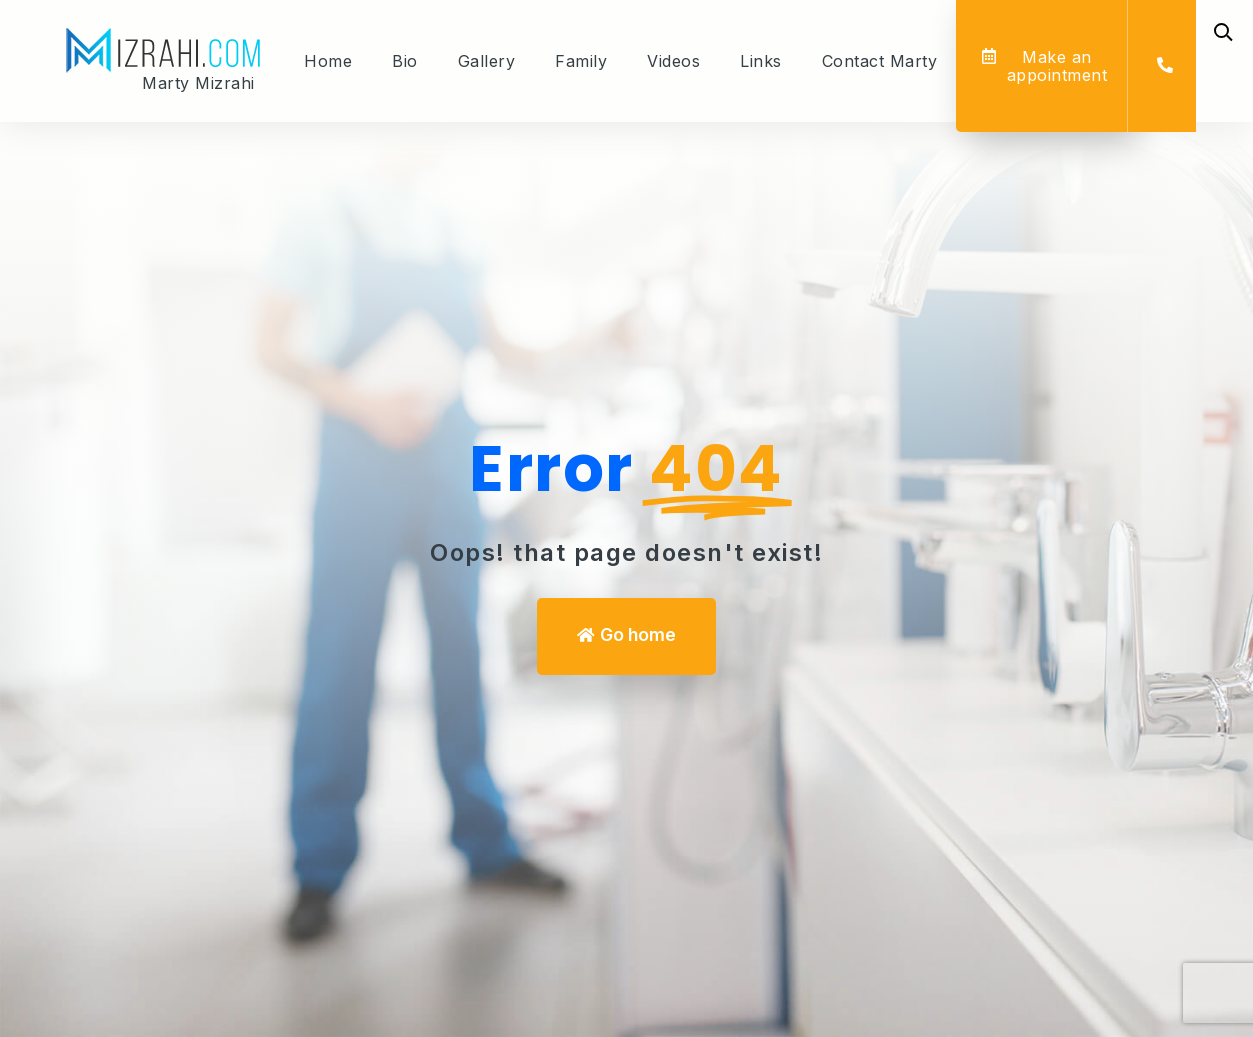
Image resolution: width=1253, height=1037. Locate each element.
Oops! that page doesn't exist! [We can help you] (626, 552)
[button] (1044, 66)
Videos (673, 61)
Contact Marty (880, 61)
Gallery (487, 61)
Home (328, 61)
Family (581, 61)
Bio (405, 61)
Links (761, 61)
